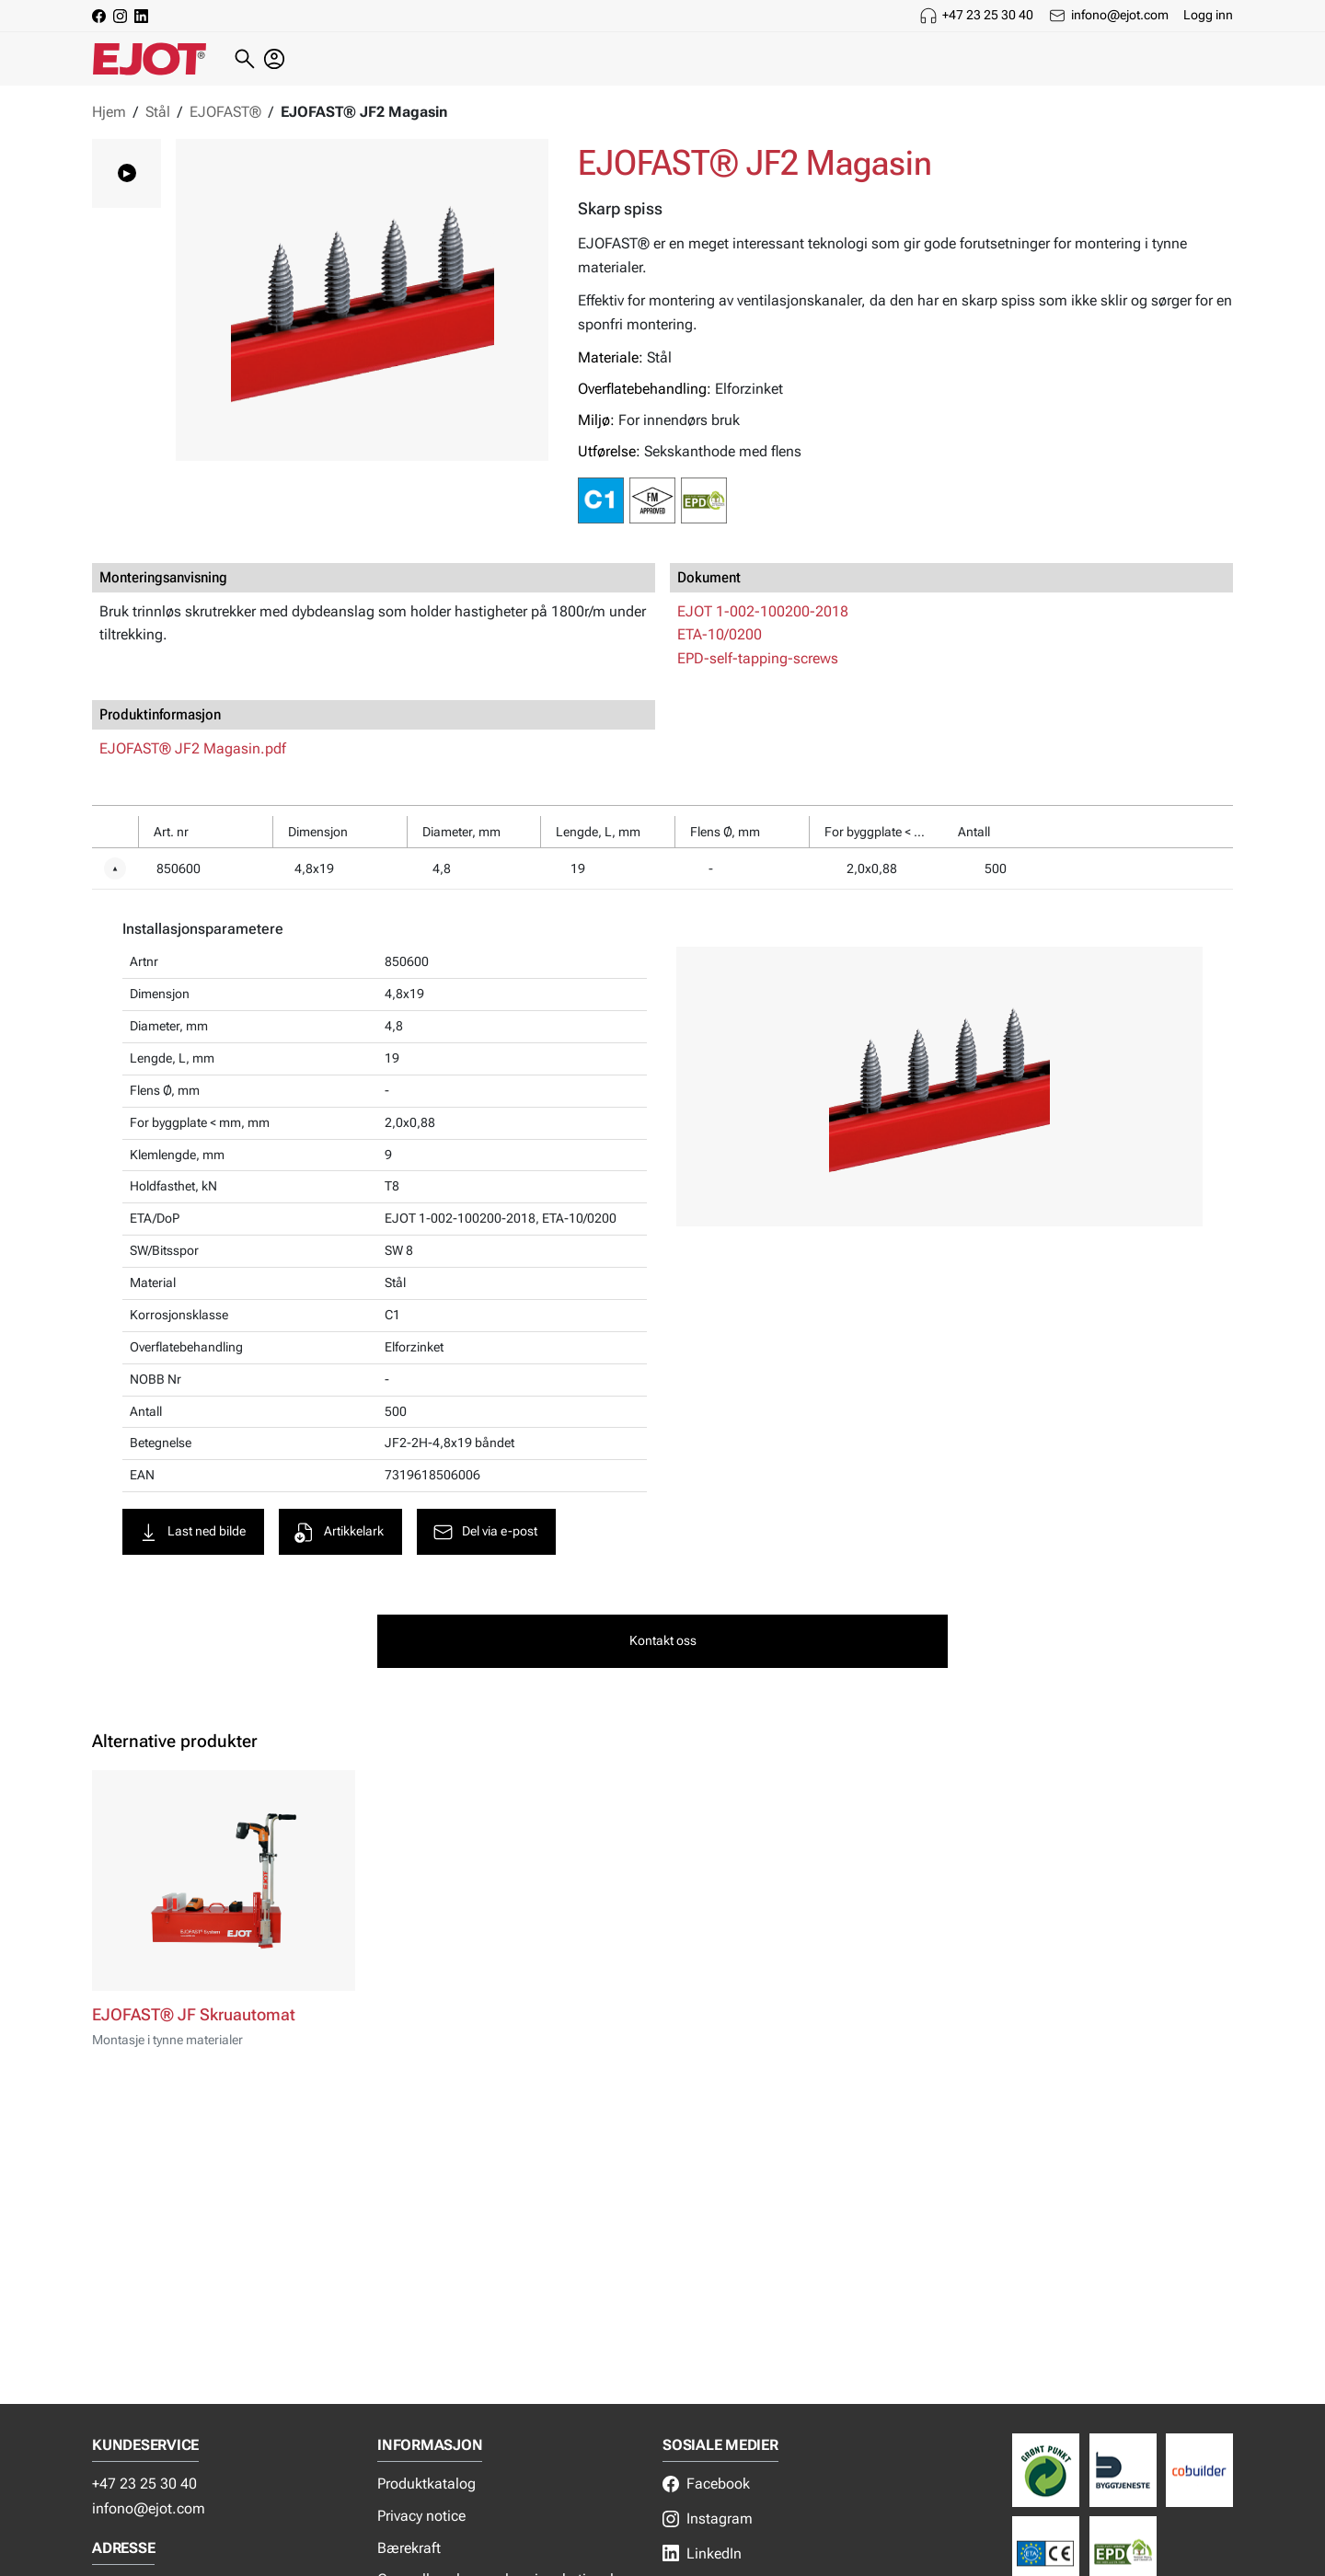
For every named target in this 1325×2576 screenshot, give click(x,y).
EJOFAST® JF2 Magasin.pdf (192, 748)
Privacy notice (421, 2515)
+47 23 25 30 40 (987, 14)
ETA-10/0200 (719, 634)
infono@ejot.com (1120, 14)
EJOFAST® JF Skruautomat (193, 2015)
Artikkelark (339, 1532)
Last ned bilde (191, 1532)
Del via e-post (484, 1532)
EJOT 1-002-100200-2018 (762, 611)
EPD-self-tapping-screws (757, 658)
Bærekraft (409, 2548)
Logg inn (1208, 14)
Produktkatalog (426, 2483)
